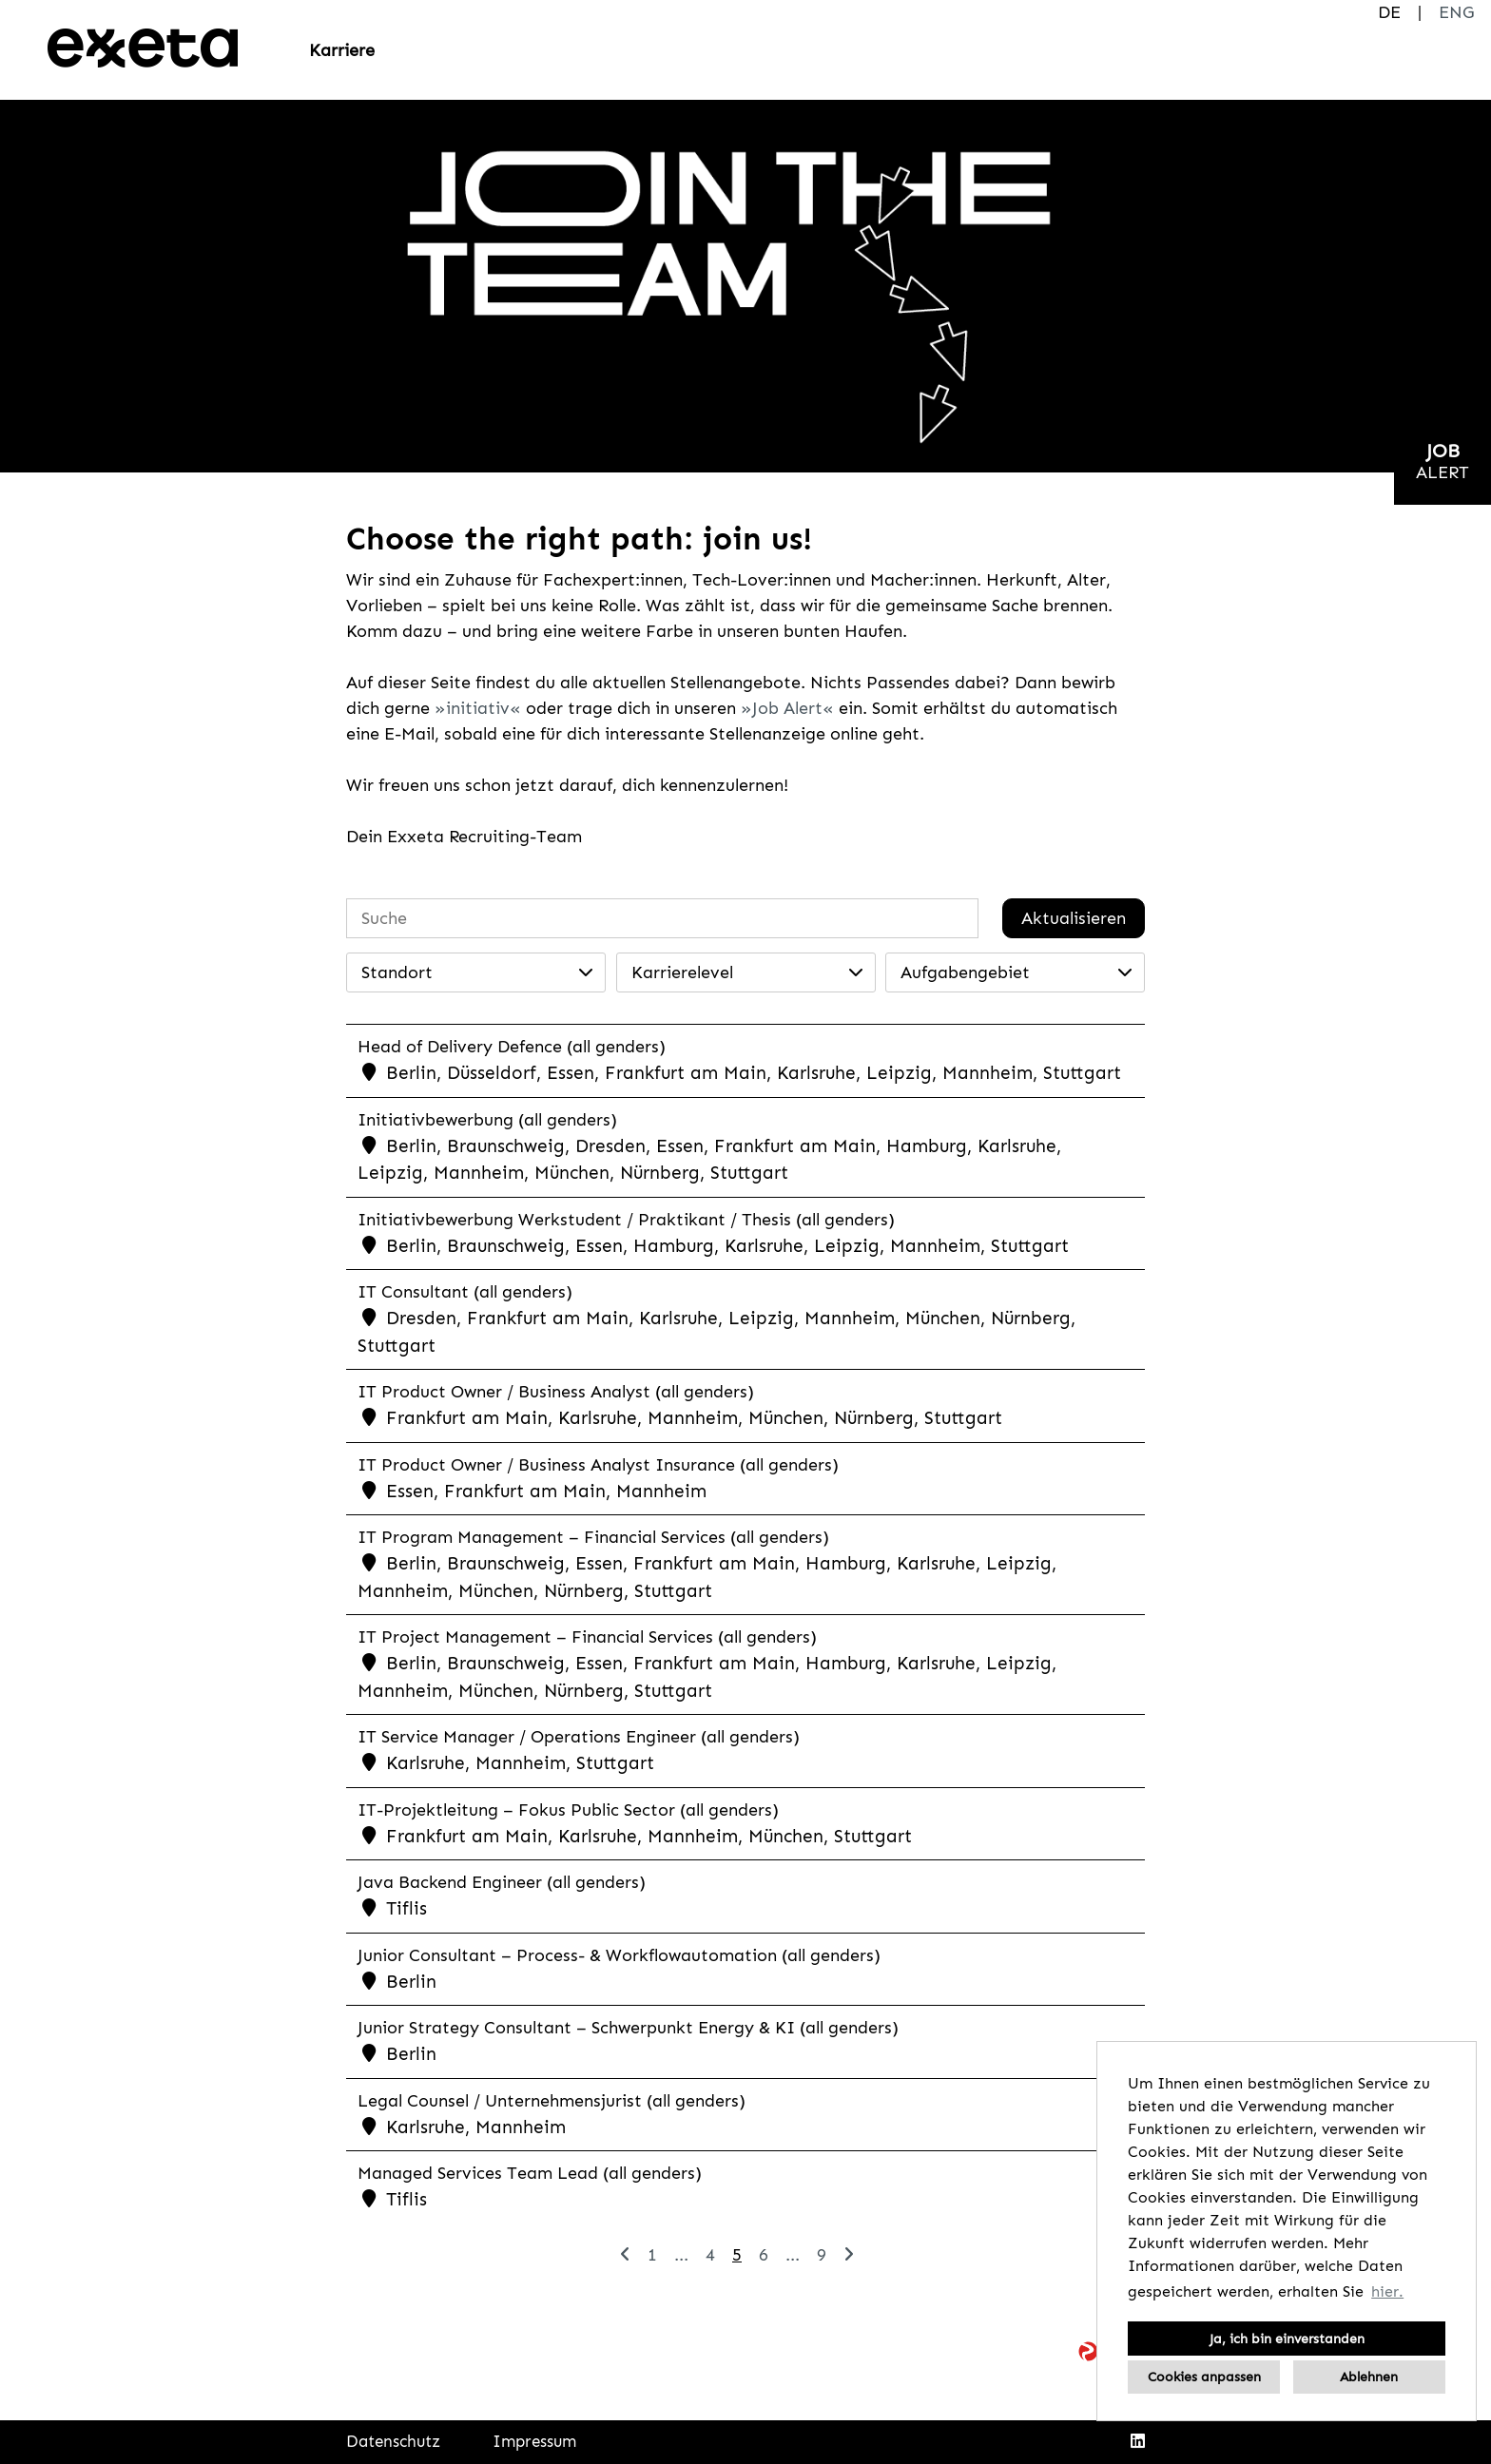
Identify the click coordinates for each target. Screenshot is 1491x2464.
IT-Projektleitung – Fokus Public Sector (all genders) (568, 1810)
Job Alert (787, 708)
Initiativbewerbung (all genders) (487, 1119)
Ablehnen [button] (1369, 2376)
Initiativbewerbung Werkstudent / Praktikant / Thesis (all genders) (626, 1219)
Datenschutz (393, 2441)
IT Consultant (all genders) (465, 1291)
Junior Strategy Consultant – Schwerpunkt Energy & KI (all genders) (628, 2027)
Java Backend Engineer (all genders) (502, 1882)
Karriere (342, 50)
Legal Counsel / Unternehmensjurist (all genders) (552, 2100)
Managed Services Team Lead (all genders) (530, 2173)
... (681, 2254)
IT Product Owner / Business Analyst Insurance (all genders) (598, 1464)
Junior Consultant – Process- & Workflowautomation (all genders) (619, 1955)
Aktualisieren (1073, 918)
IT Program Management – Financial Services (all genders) (595, 1537)
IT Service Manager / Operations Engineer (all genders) (579, 1736)
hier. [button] (1387, 2291)
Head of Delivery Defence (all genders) (512, 1046)
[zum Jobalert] (1442, 461)
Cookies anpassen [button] (1204, 2376)
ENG (1456, 12)
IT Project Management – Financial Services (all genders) (589, 1637)
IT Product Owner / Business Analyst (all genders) (556, 1391)
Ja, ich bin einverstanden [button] (1287, 2338)
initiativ (478, 708)
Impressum (534, 2441)
